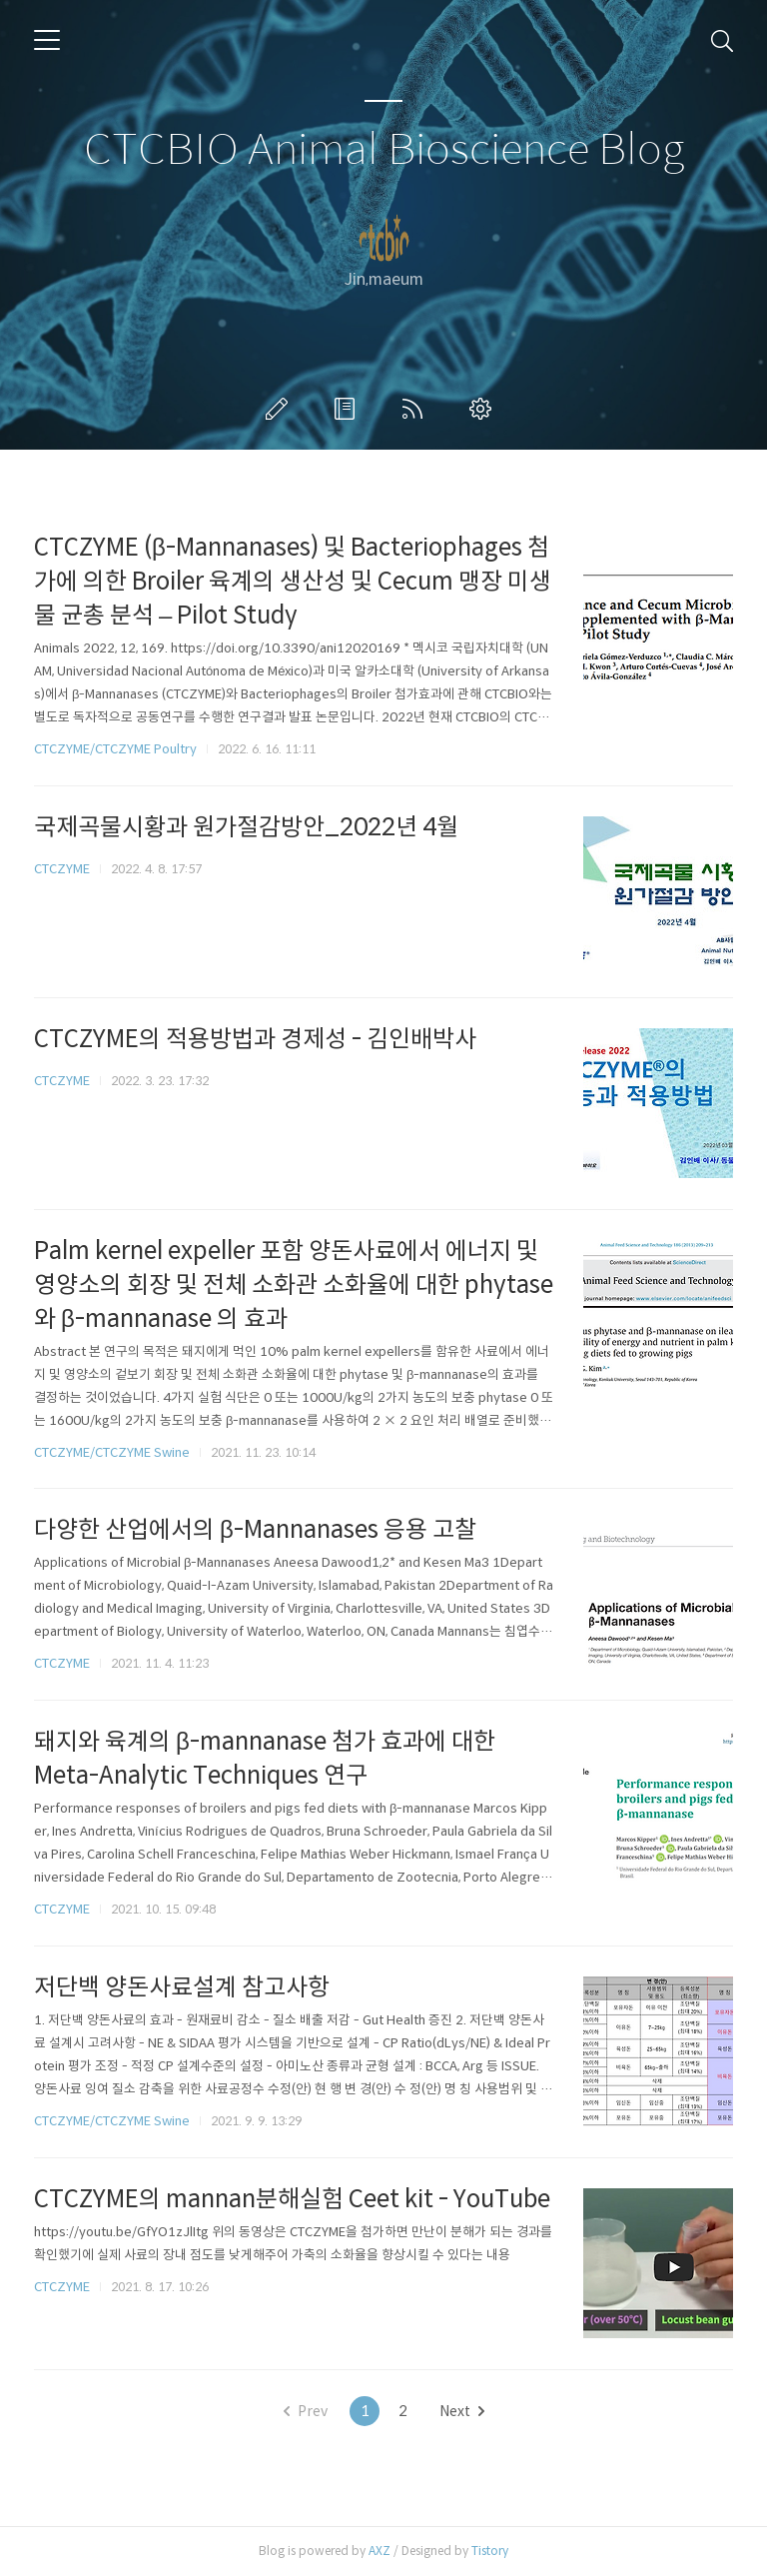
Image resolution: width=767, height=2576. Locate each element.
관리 (484, 409)
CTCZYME (62, 868)
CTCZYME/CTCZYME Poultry (115, 748)
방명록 (349, 409)
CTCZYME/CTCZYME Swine (112, 1452)
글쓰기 (281, 409)
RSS (416, 409)
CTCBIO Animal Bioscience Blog (384, 150)
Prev (306, 2411)
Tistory (489, 2550)
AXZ (379, 2550)
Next (461, 2411)
